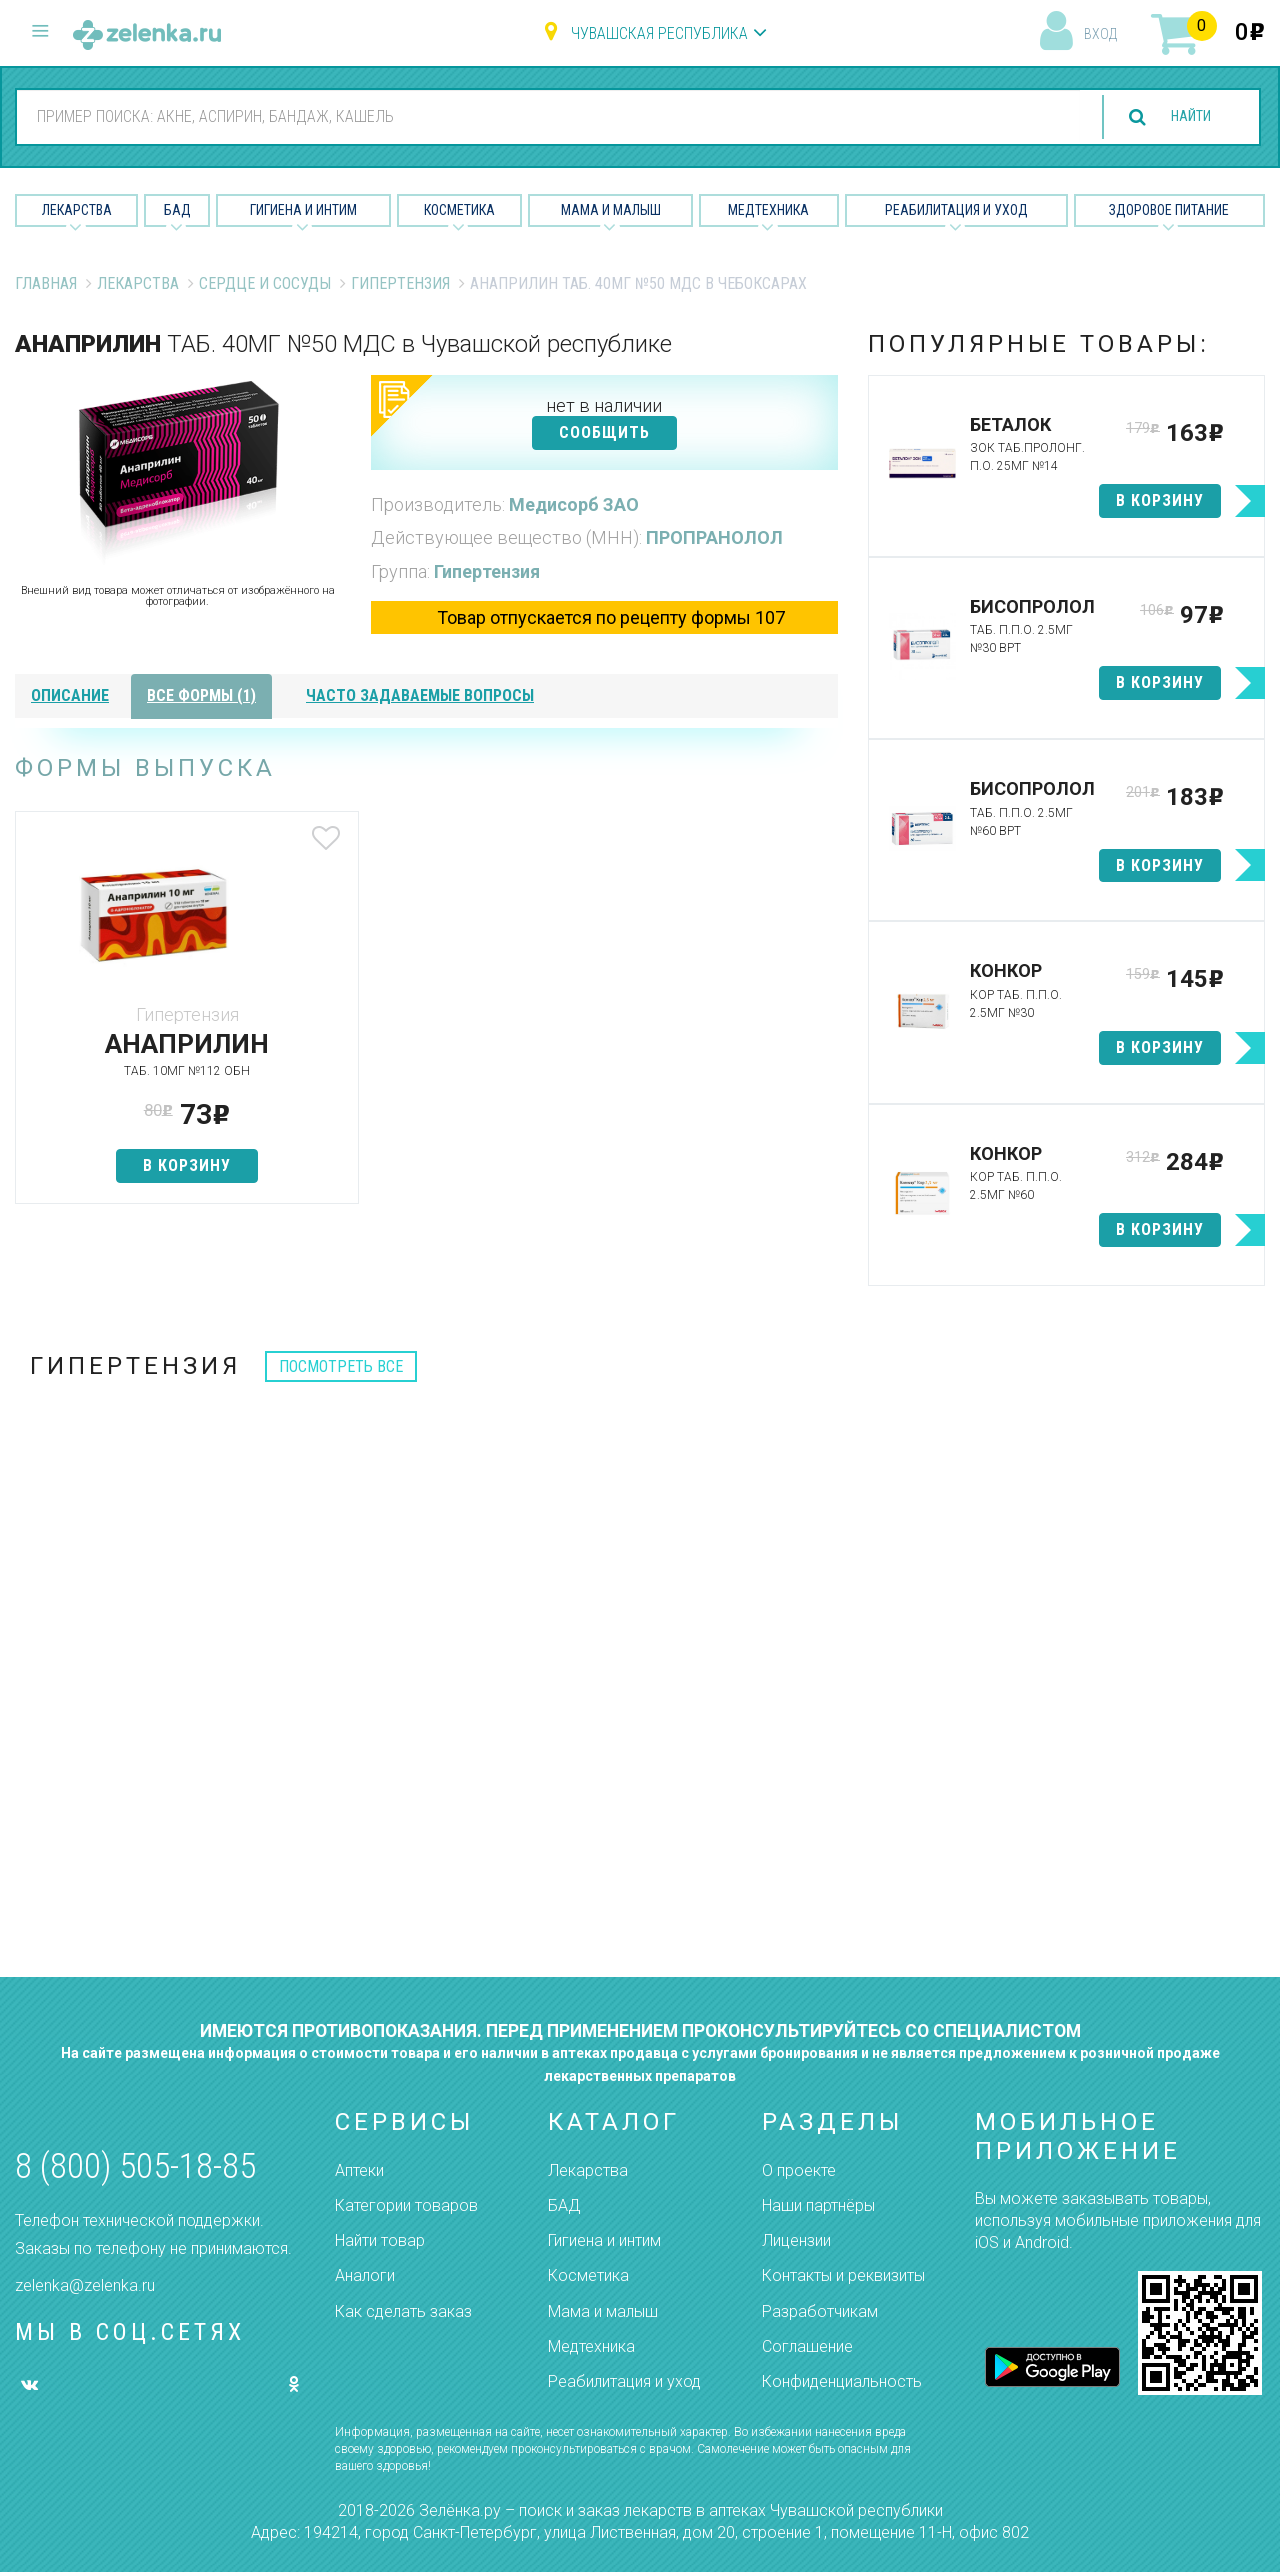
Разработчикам (820, 2311)
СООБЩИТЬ (604, 432)
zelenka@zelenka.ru (85, 2285)
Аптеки (359, 2170)
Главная (46, 283)
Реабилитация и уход (956, 210)
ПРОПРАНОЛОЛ (714, 537)
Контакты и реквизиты (843, 2275)
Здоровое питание (1169, 210)
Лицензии (796, 2240)
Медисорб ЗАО (574, 504)
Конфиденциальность (842, 2381)
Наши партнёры (818, 2205)
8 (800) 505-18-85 (135, 2166)
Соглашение (807, 2346)
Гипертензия (400, 283)
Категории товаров (406, 2205)
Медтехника (768, 210)
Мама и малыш (611, 210)
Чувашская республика (659, 33)
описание (70, 695)
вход (1100, 34)
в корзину (151, 1165)
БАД (177, 210)
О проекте (799, 2170)
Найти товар (380, 2240)
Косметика (459, 210)
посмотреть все (341, 1366)
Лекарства (77, 210)
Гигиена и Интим (303, 210)
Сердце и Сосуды (265, 283)
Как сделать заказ (403, 2311)
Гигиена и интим (604, 2240)
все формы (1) (201, 695)
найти (1182, 117)
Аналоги (365, 2275)
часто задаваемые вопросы (420, 695)
